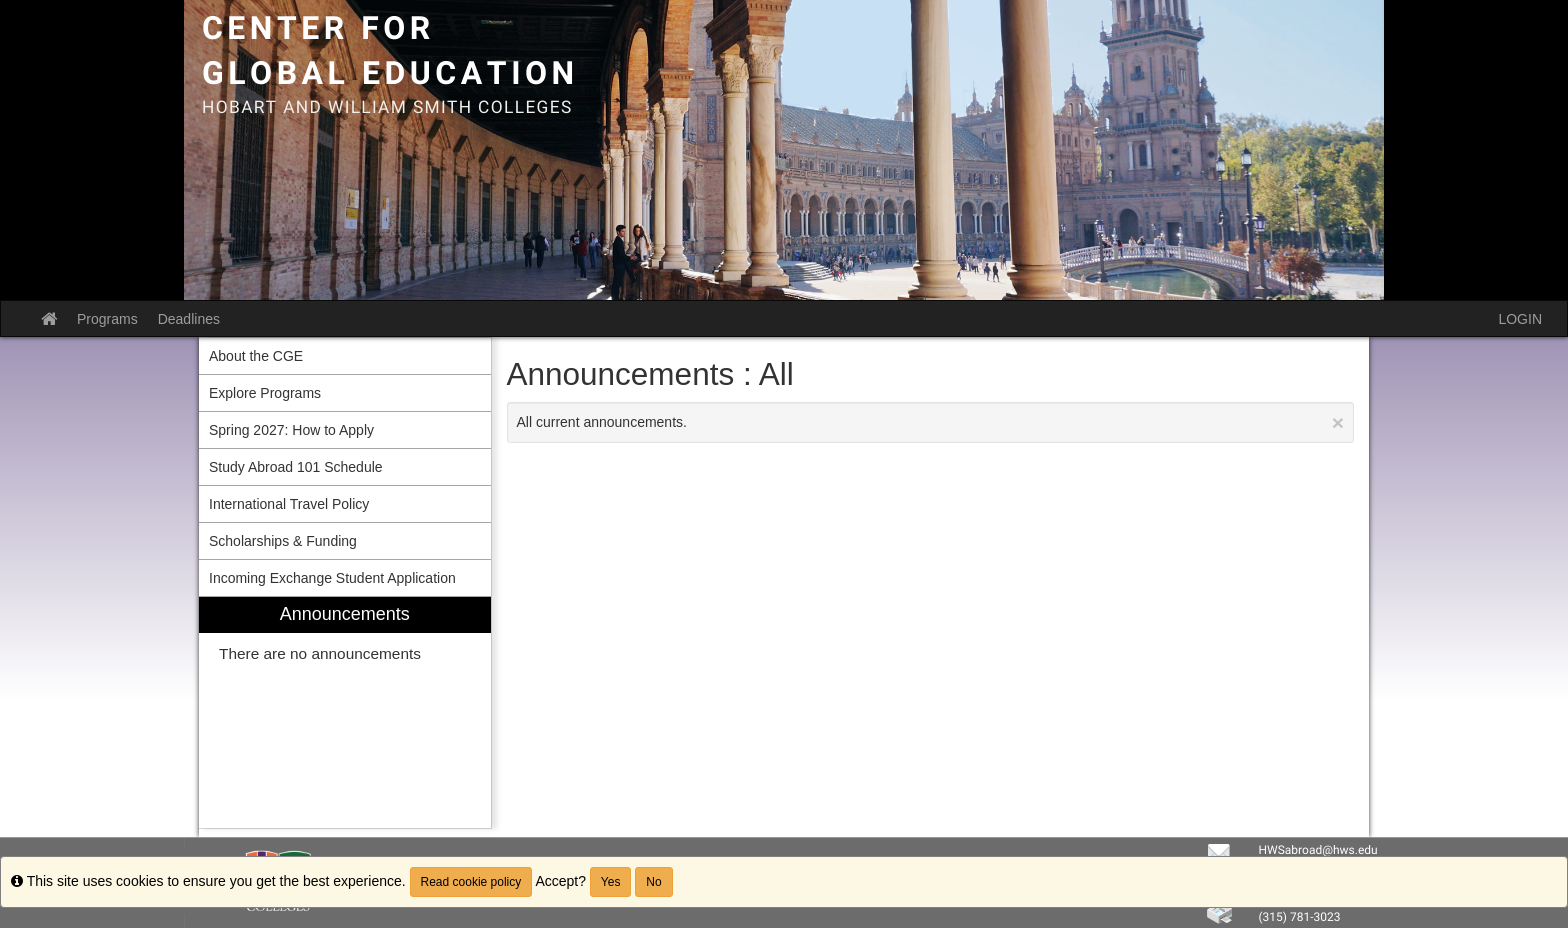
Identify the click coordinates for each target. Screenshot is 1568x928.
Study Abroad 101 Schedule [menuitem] (296, 467)
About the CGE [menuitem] (256, 356)
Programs (107, 319)
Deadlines (189, 319)
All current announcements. (931, 422)
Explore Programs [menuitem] (265, 393)
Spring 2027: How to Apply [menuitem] (291, 430)
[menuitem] (345, 712)
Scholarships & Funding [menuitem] (283, 541)
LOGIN (1520, 319)
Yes (611, 882)
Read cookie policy (471, 882)
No (653, 882)
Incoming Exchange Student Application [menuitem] (332, 578)
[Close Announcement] (1338, 422)
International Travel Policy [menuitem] (289, 504)
